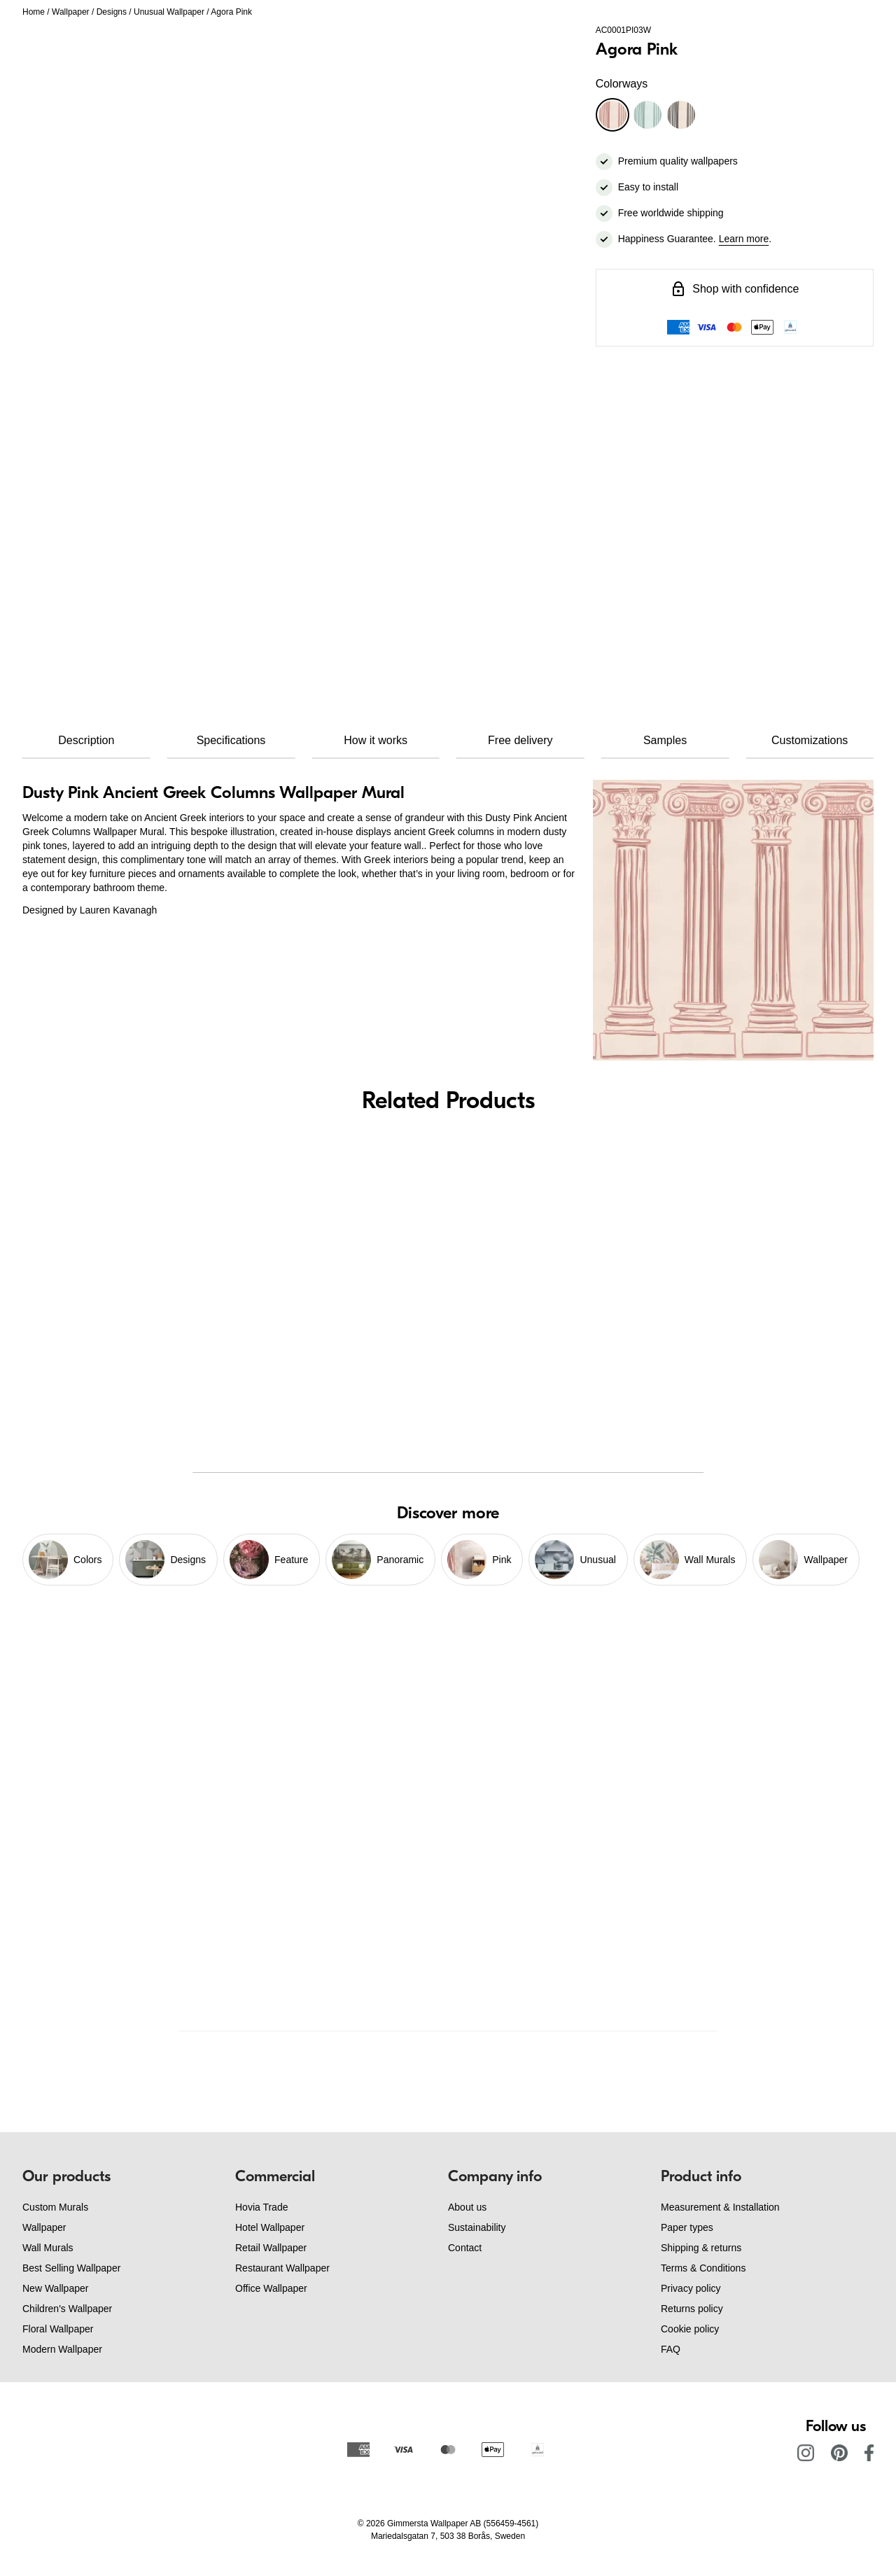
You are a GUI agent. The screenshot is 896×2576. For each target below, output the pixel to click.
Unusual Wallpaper (169, 12)
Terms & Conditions (703, 2268)
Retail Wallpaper (271, 2247)
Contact (465, 2247)
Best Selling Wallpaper (71, 2268)
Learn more (744, 238)
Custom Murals (55, 2207)
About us (467, 2207)
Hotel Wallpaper (269, 2227)
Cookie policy (690, 2328)
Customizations (809, 740)
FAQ (670, 2349)
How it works (375, 740)
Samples (665, 740)
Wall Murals (48, 2247)
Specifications (231, 740)
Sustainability (477, 2227)
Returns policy (692, 2308)
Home (33, 12)
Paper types (687, 2227)
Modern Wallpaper (62, 2349)
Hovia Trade (261, 2207)
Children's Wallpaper (67, 2308)
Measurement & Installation (720, 2207)
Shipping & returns (701, 2247)
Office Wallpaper (271, 2288)
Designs (112, 12)
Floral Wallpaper (57, 2328)
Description (86, 740)
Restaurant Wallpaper (282, 2268)
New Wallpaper (55, 2288)
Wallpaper (71, 12)
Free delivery (520, 740)
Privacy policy (691, 2288)
